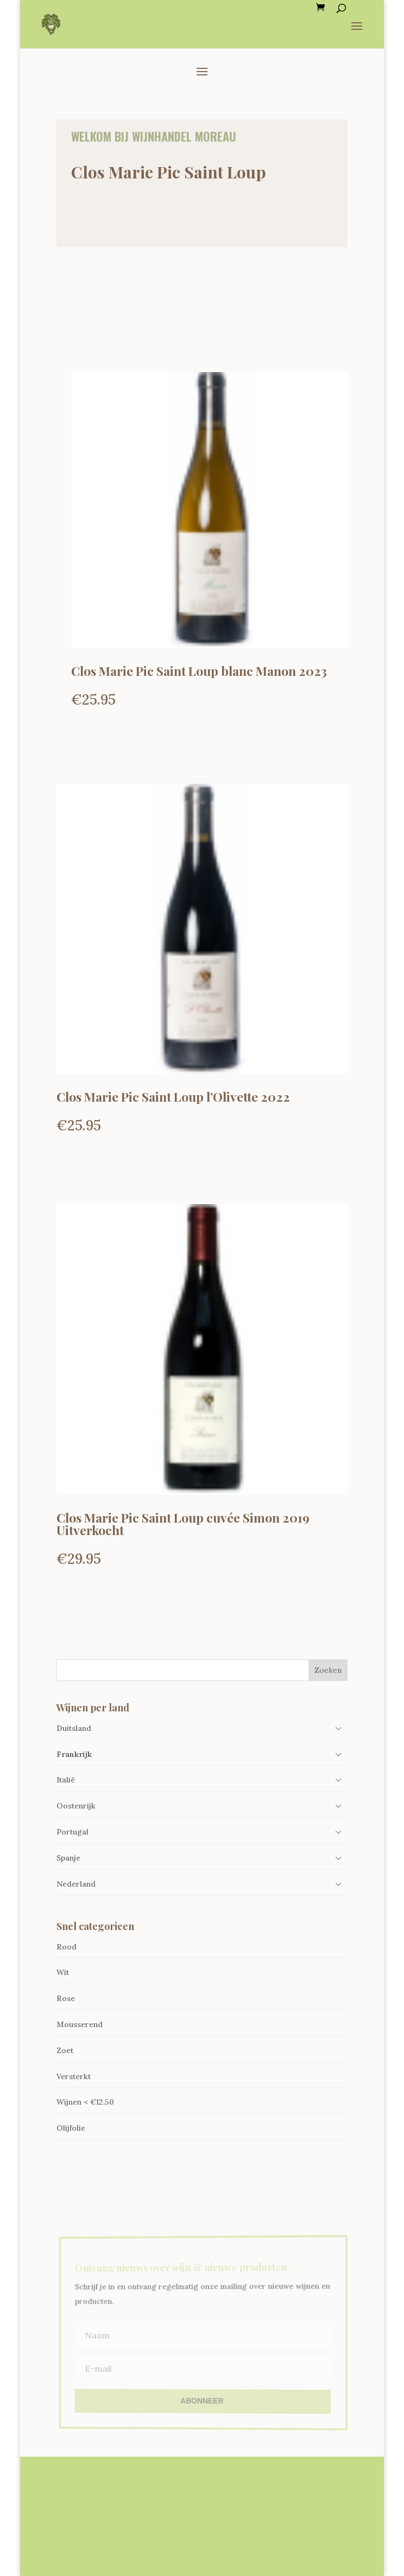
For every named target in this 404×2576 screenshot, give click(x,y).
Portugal (72, 1832)
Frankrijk (74, 1754)
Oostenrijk (76, 1806)
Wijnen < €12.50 (85, 2102)
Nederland (76, 1884)
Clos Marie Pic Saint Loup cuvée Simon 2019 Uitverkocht (183, 1523)
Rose (65, 1998)
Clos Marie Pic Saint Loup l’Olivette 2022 (173, 1096)
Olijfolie (70, 2128)
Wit (62, 1972)
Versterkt (73, 2076)
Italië (65, 1780)
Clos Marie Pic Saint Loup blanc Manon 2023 (199, 670)
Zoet (64, 2050)
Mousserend (79, 2024)
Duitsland (73, 1728)
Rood (66, 1947)
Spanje (68, 1858)
